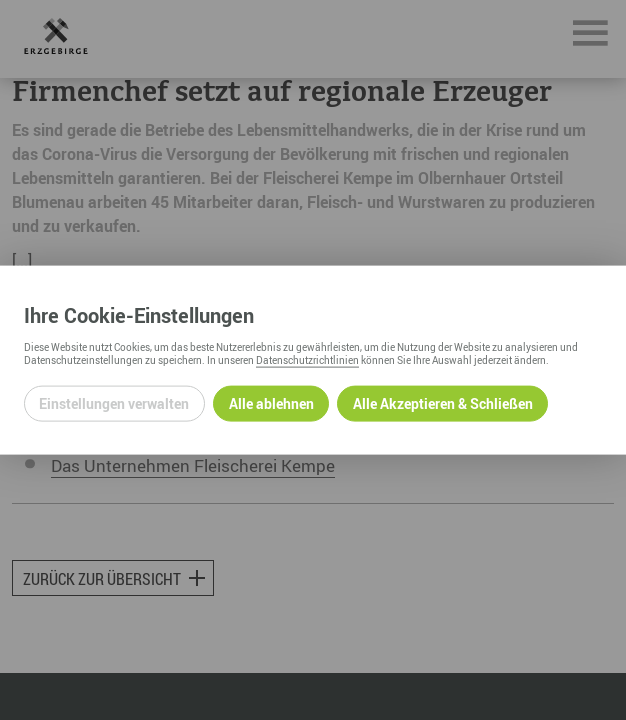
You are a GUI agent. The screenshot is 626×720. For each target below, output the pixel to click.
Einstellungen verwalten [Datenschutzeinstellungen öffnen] (114, 403)
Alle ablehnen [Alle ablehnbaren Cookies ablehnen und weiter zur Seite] (271, 403)
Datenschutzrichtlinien (307, 359)
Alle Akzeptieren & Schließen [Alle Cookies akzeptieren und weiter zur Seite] (443, 403)
